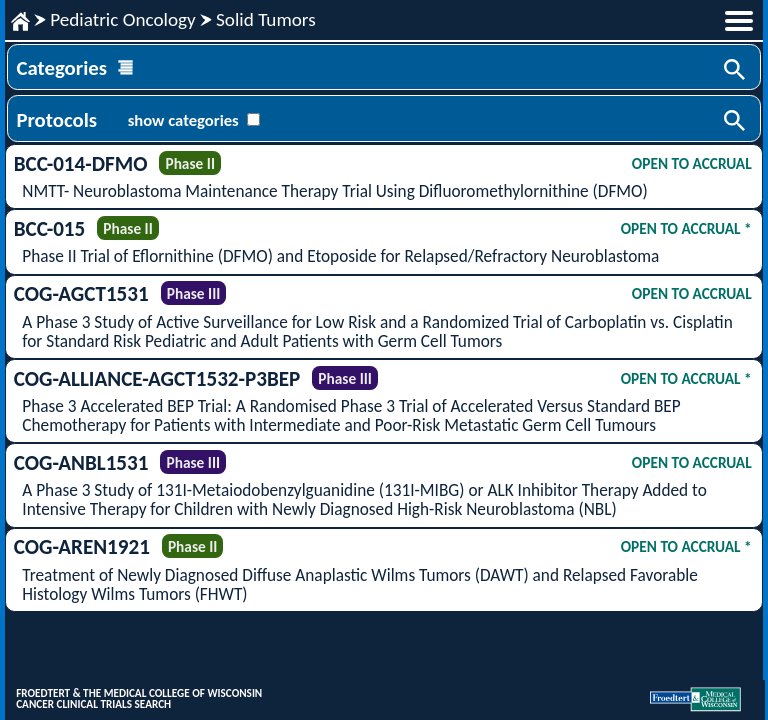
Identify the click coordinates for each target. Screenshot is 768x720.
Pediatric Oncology (123, 19)
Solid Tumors (266, 19)
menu (739, 21)
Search (736, 71)
